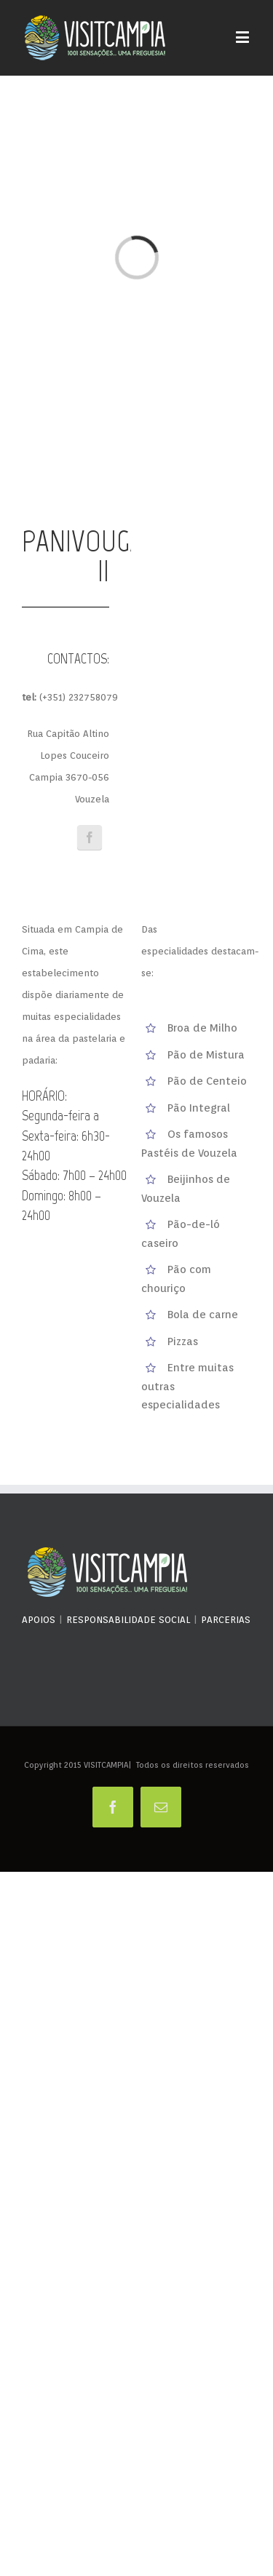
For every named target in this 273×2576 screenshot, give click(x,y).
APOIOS (38, 1619)
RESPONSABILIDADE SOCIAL (128, 1619)
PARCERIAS (225, 1619)
